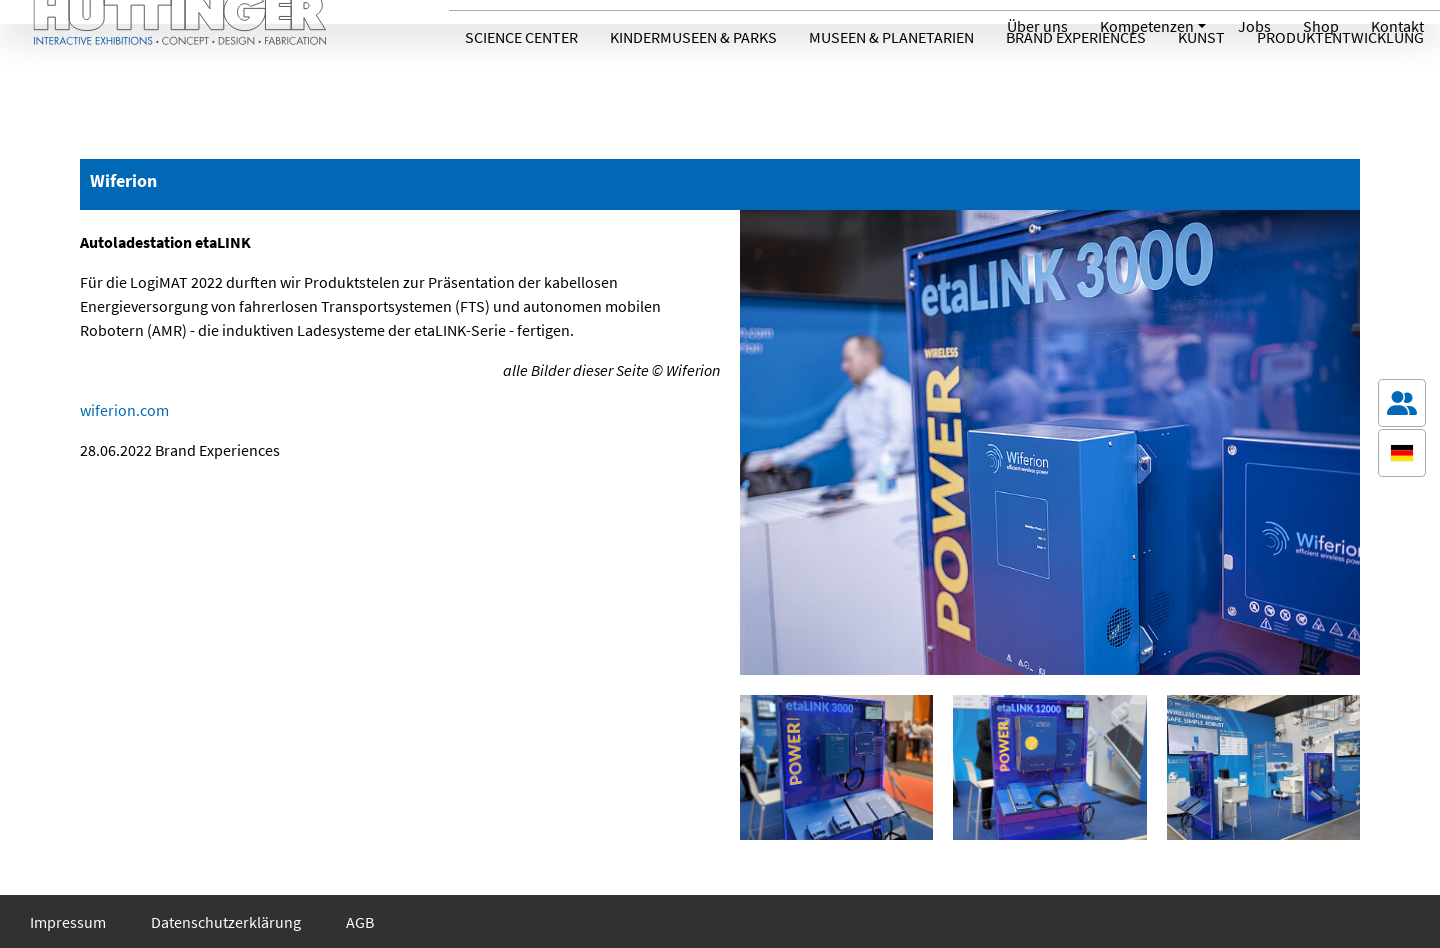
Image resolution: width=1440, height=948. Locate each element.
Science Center (521, 83)
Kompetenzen (1147, 26)
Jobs (1254, 26)
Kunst (1201, 83)
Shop (1321, 26)
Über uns (1037, 26)
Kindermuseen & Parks (693, 83)
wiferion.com (124, 410)
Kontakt (1397, 26)
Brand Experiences (1076, 83)
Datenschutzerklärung (226, 922)
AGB (360, 922)
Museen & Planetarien (891, 83)
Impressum (68, 922)
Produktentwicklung (1340, 83)
